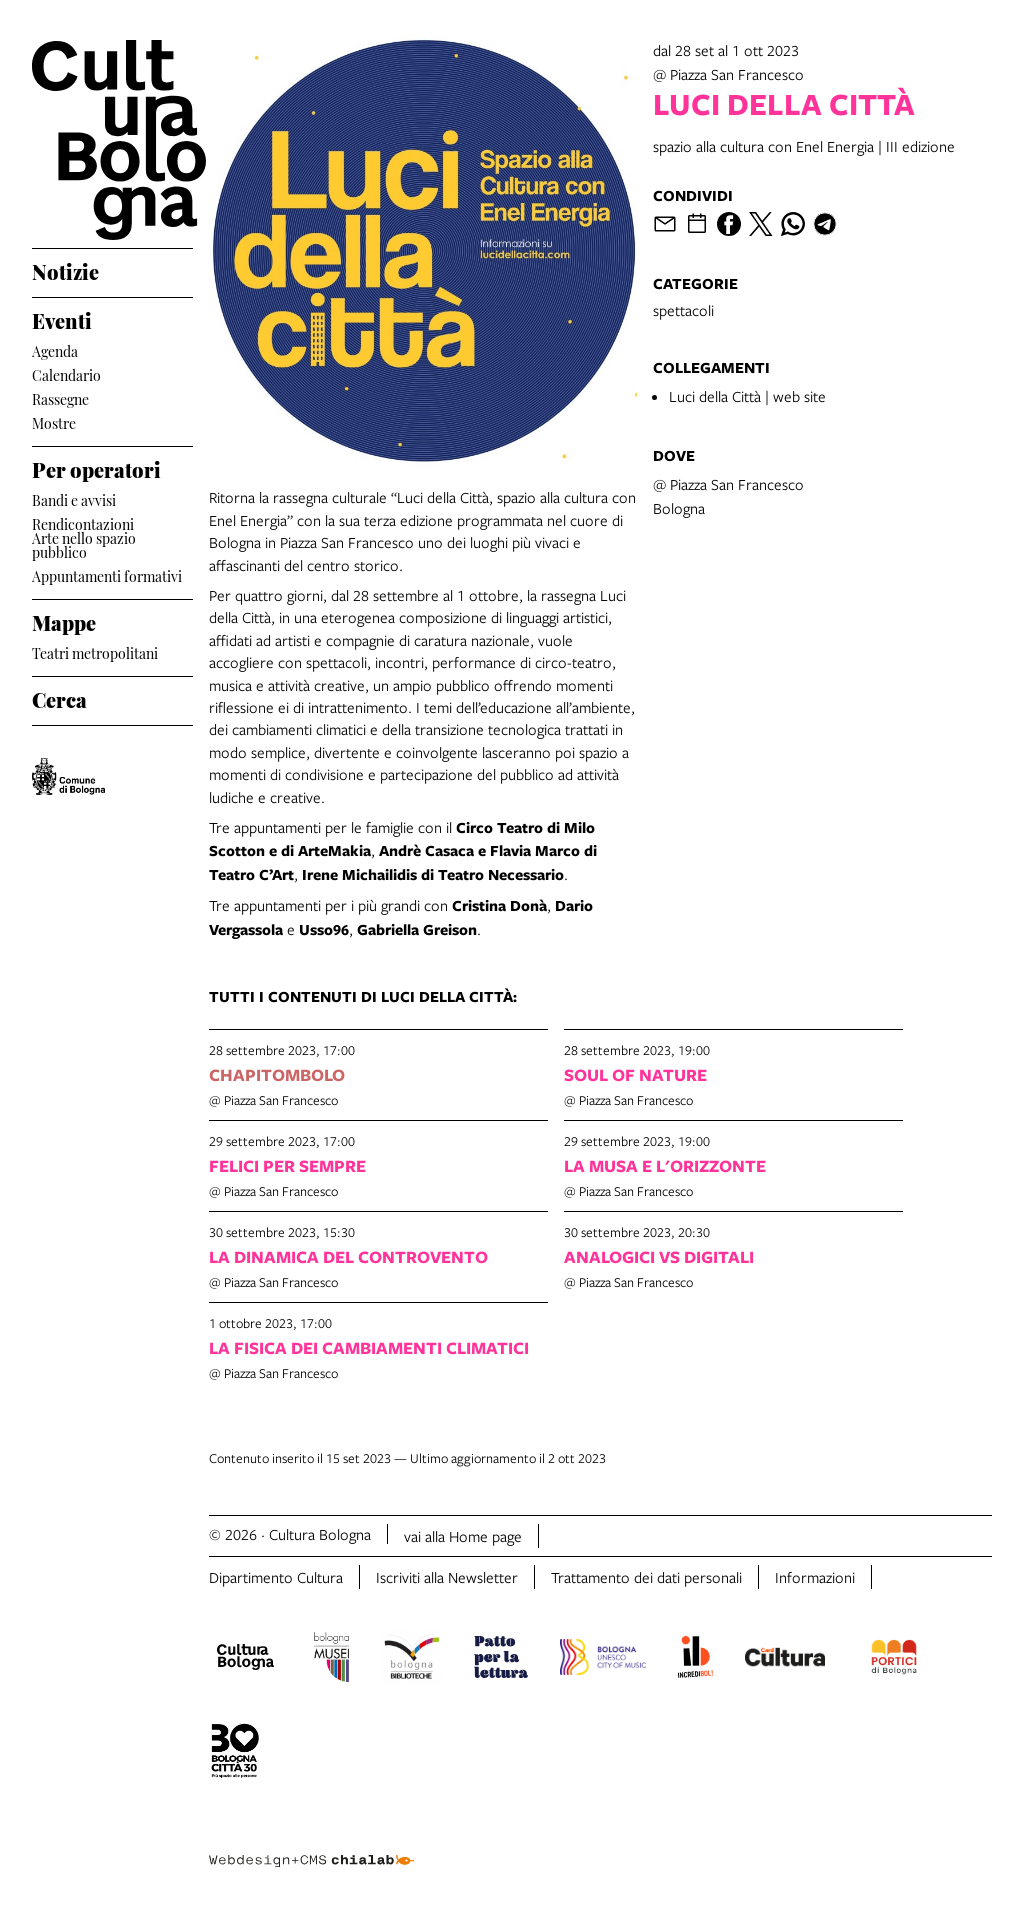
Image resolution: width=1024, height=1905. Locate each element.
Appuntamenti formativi (107, 574)
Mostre (54, 421)
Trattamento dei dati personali (646, 1577)
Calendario (66, 373)
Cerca (59, 697)
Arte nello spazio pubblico (84, 545)
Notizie (65, 269)
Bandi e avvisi (74, 498)
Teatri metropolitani (95, 651)
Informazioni (815, 1577)
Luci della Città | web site (747, 396)
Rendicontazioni (83, 522)
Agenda (55, 349)
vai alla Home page (463, 1536)
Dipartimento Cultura (276, 1577)
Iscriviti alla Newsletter (447, 1577)
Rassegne (60, 397)
